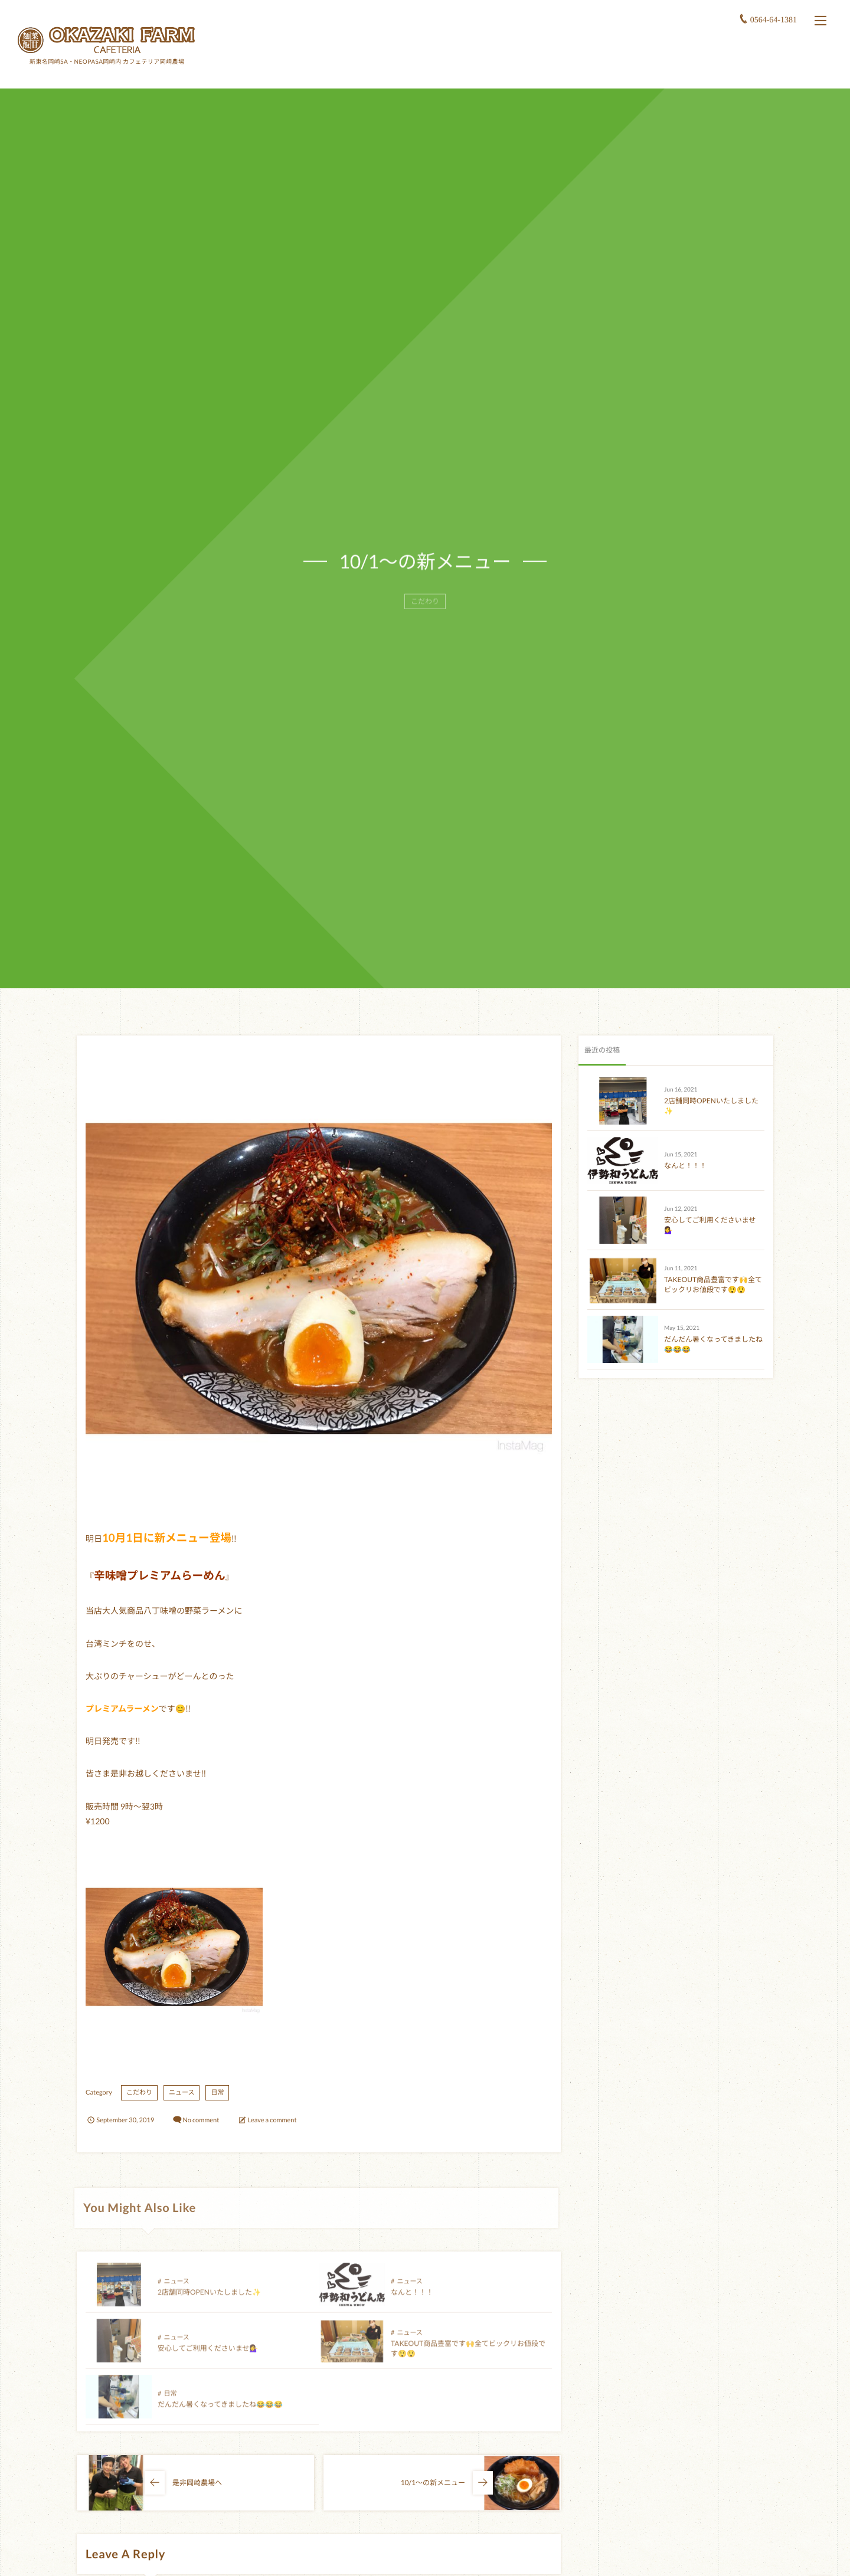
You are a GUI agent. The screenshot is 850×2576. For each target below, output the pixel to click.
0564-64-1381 (773, 18)
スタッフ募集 (793, 67)
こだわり (139, 2092)
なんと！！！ (412, 2299)
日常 (217, 2092)
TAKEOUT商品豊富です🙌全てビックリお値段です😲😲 (713, 1284)
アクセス (724, 67)
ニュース (181, 2092)
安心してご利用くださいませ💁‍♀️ (208, 2355)
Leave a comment (272, 2120)
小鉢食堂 (661, 67)
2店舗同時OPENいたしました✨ (209, 2299)
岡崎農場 (597, 67)
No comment (200, 2120)
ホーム (543, 67)
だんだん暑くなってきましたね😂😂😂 (220, 2411)
